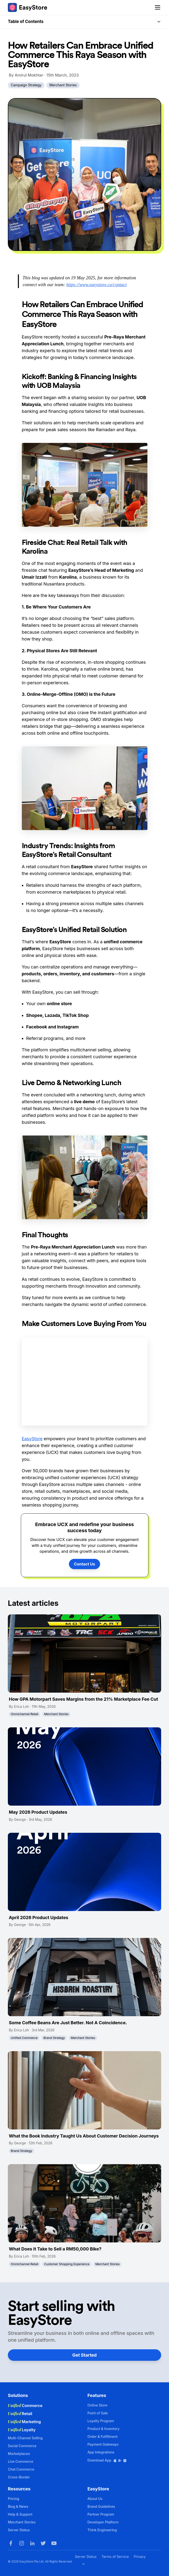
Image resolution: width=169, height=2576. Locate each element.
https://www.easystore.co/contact (96, 284)
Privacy (139, 2556)
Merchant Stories (63, 85)
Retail (20, 2413)
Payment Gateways (103, 2444)
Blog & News (18, 2506)
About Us (95, 2499)
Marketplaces (19, 2454)
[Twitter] (43, 2543)
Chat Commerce (21, 2469)
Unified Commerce (24, 2038)
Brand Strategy (54, 2038)
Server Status (19, 2530)
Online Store (97, 2405)
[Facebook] (11, 2543)
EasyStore (32, 1438)
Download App (107, 2460)
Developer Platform (103, 2522)
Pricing (13, 2499)
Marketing (24, 2421)
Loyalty (22, 2429)
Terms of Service (115, 2556)
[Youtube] (54, 2543)
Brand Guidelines (101, 2506)
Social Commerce (22, 2446)
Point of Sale (98, 2413)
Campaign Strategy (26, 85)
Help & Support (20, 2514)
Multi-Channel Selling (25, 2438)
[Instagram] (22, 2543)
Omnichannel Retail (24, 1714)
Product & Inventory (104, 2429)
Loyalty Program (101, 2421)
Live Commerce (20, 2461)
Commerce (25, 2405)
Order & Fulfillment (103, 2436)
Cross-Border (19, 2477)
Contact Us (84, 1564)
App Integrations (101, 2452)
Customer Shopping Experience (66, 2264)
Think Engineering (102, 2530)
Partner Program (101, 2514)
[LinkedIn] (32, 2543)
